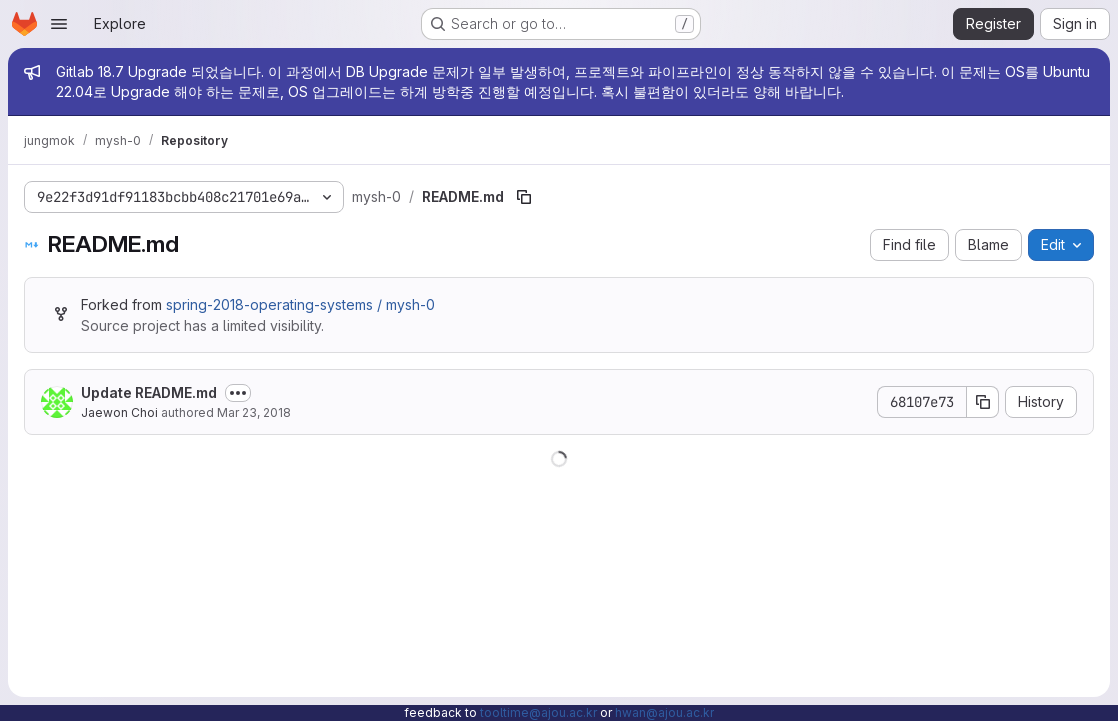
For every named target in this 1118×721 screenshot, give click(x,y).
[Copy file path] (524, 197)
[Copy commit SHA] (983, 402)
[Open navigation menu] (59, 24)
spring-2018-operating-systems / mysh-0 (300, 304)
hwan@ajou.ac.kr (664, 712)
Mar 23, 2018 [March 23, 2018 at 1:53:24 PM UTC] (254, 412)
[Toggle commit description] (238, 393)
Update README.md (149, 392)
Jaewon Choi (119, 412)
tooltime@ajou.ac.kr (538, 712)
